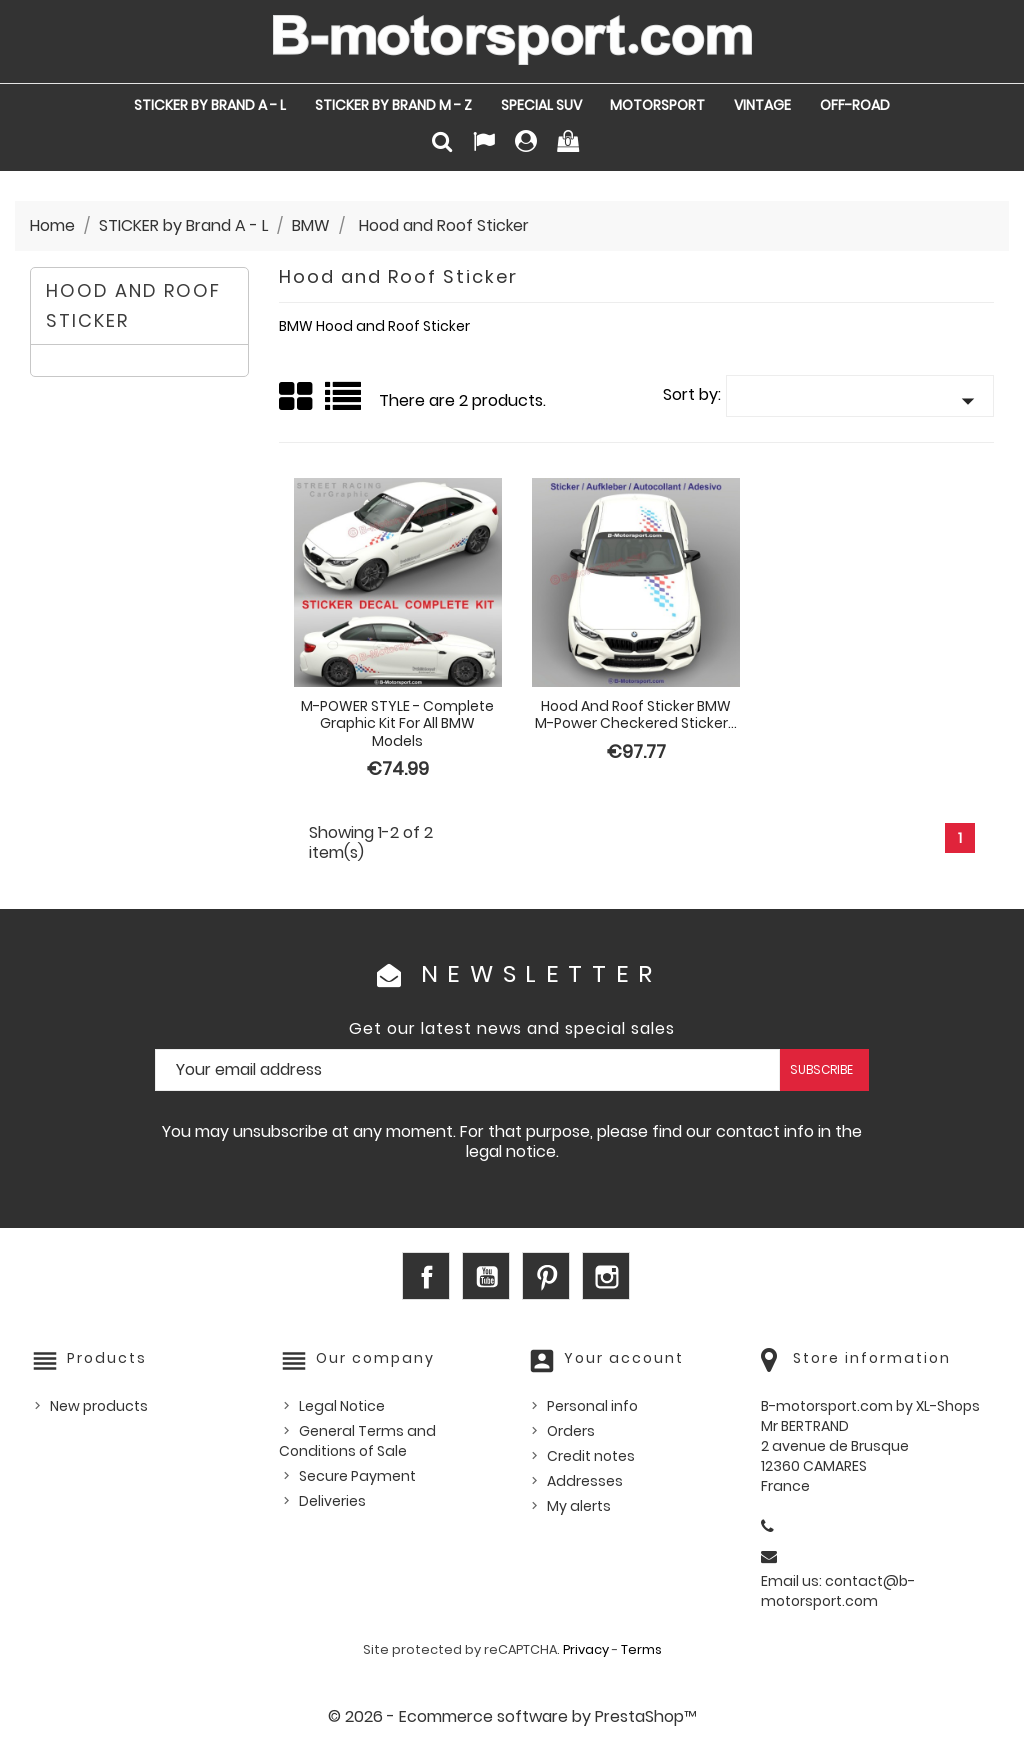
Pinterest (546, 1276)
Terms (641, 1649)
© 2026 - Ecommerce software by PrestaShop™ (512, 1716)
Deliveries (332, 1501)
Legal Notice (342, 1406)
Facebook (426, 1276)
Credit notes (591, 1456)
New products (99, 1406)
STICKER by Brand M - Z (393, 105)
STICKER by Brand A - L (210, 105)
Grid (297, 397)
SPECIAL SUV (541, 105)
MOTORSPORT (657, 105)
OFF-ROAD (855, 105)
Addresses (585, 1481)
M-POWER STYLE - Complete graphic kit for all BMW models (397, 723)
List (344, 403)
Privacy (586, 1649)
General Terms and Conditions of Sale (357, 1441)
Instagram (606, 1276)
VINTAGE (762, 105)
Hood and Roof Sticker (133, 305)
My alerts (579, 1506)
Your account (624, 1358)
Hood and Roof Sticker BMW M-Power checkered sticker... (636, 715)
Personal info (592, 1406)
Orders (571, 1431)
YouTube (486, 1276)
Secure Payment (357, 1476)
